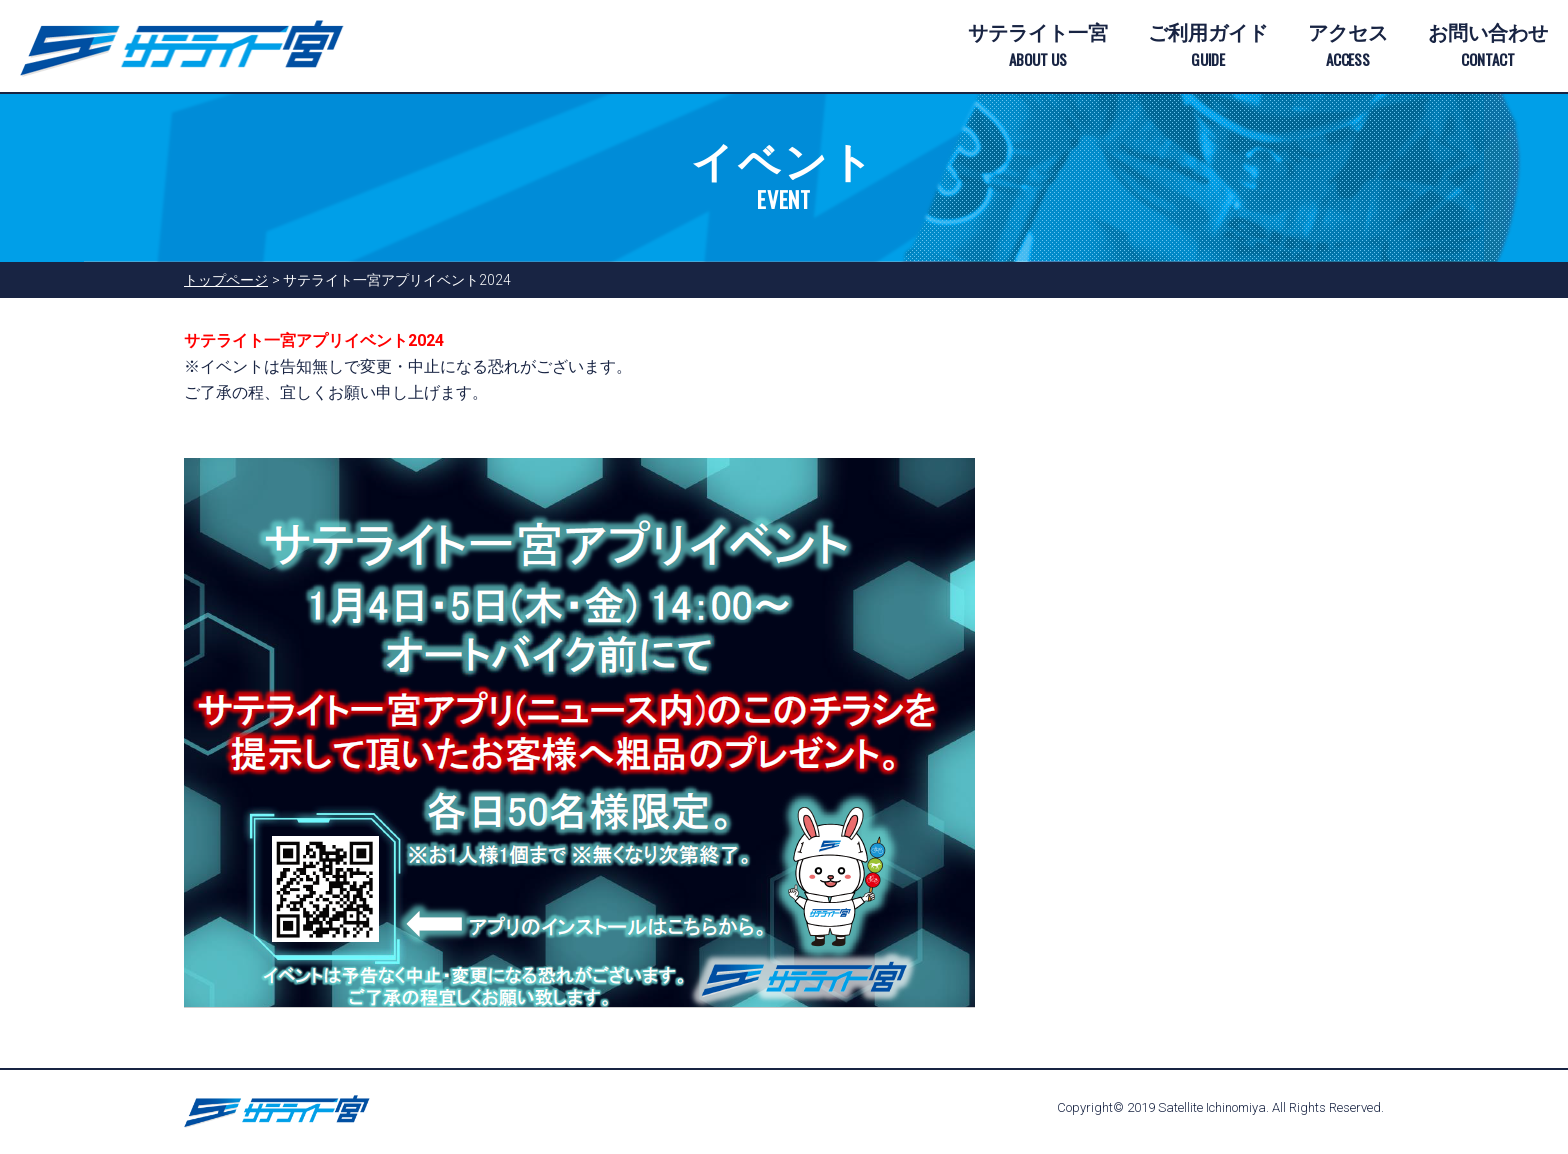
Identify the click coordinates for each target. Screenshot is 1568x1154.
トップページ (226, 280)
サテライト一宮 (1038, 47)
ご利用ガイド (1208, 47)
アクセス (1348, 47)
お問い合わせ (1488, 47)
